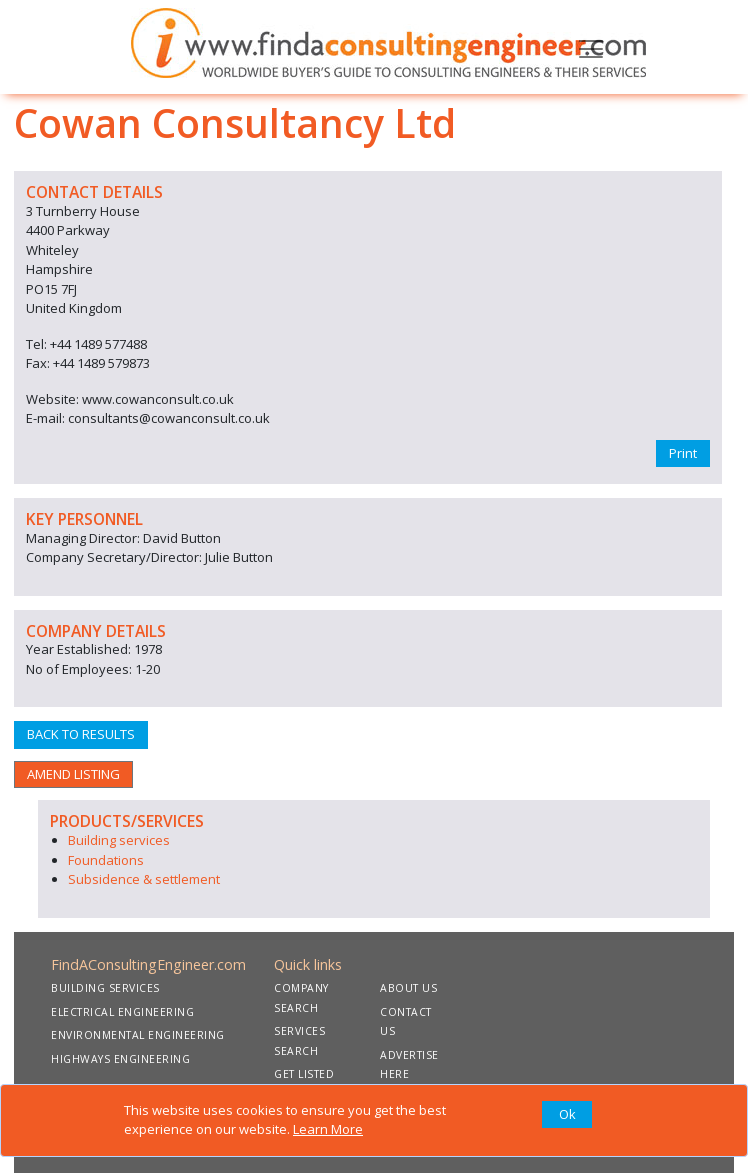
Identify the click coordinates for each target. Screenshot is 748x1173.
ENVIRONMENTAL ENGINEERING (138, 1035)
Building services (119, 840)
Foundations (106, 860)
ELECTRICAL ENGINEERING (122, 1012)
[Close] (567, 1115)
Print (683, 453)
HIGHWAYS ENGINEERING (120, 1059)
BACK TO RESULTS (81, 734)
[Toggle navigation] (591, 47)
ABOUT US (408, 988)
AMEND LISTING (73, 774)
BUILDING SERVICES (105, 988)
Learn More (328, 1129)
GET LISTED (304, 1074)
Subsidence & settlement (144, 879)
